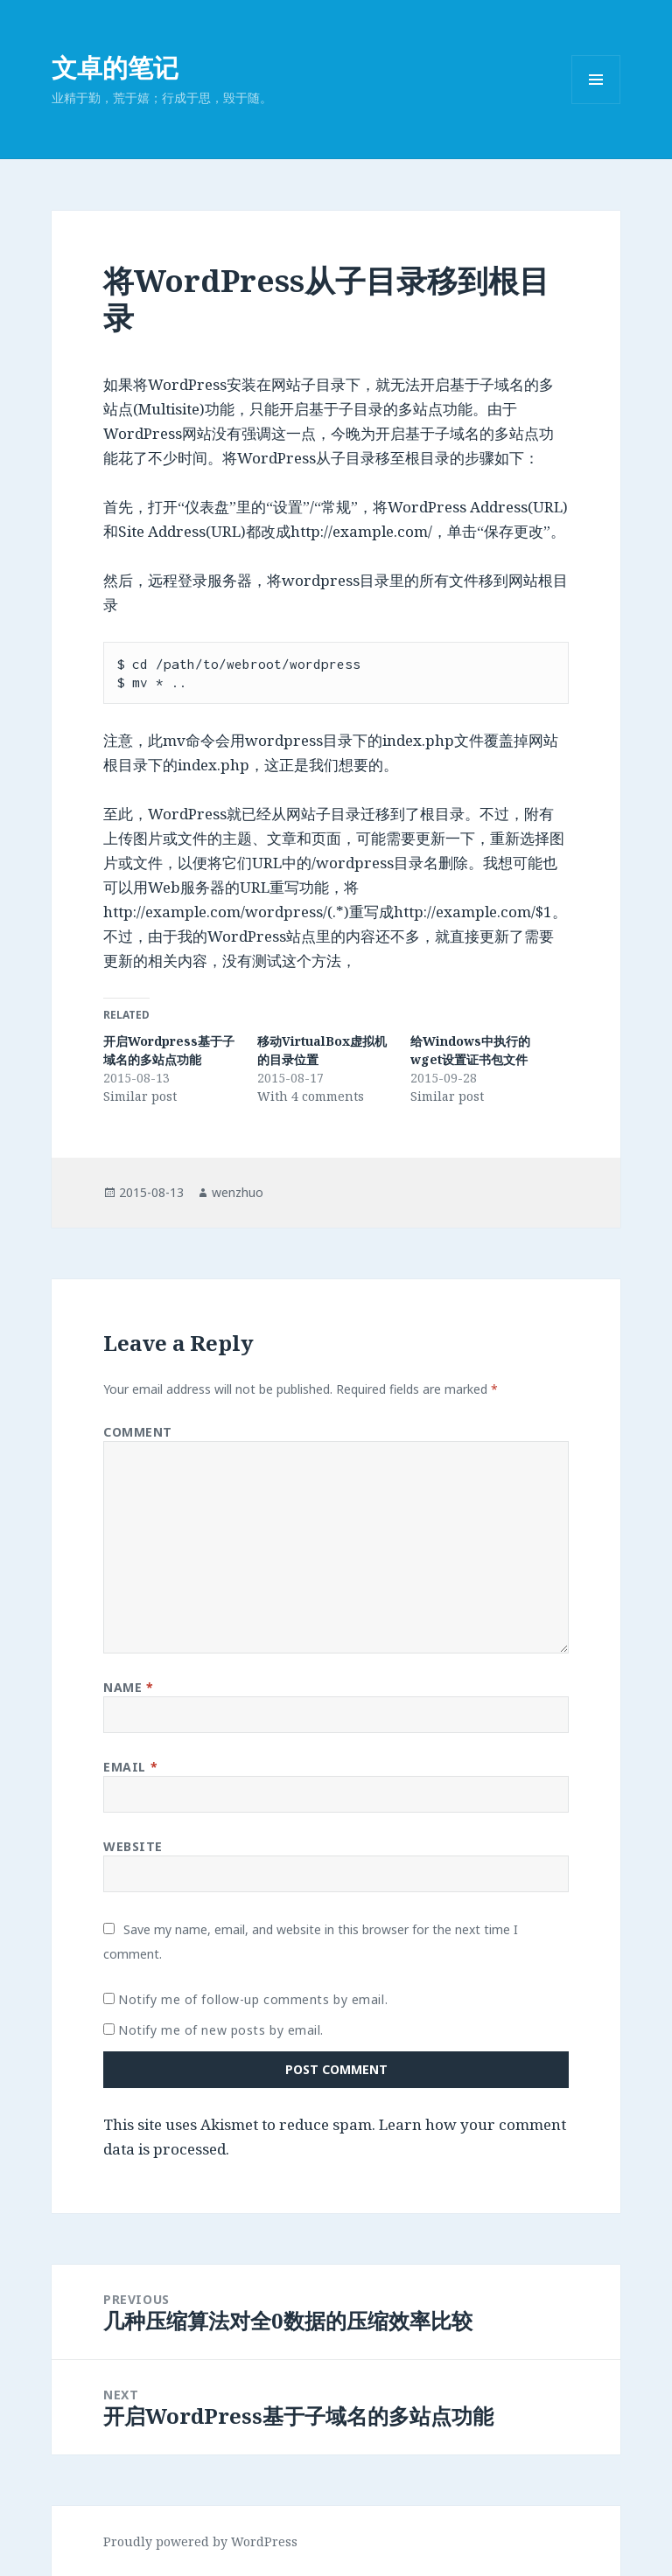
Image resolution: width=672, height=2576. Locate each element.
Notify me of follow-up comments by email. (253, 1999)
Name (128, 1687)
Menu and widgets (596, 103)
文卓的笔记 (115, 67)
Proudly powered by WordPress (200, 2541)
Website (133, 1846)
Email (130, 1766)
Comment (137, 1432)
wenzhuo (237, 1192)
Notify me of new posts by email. (221, 2030)
